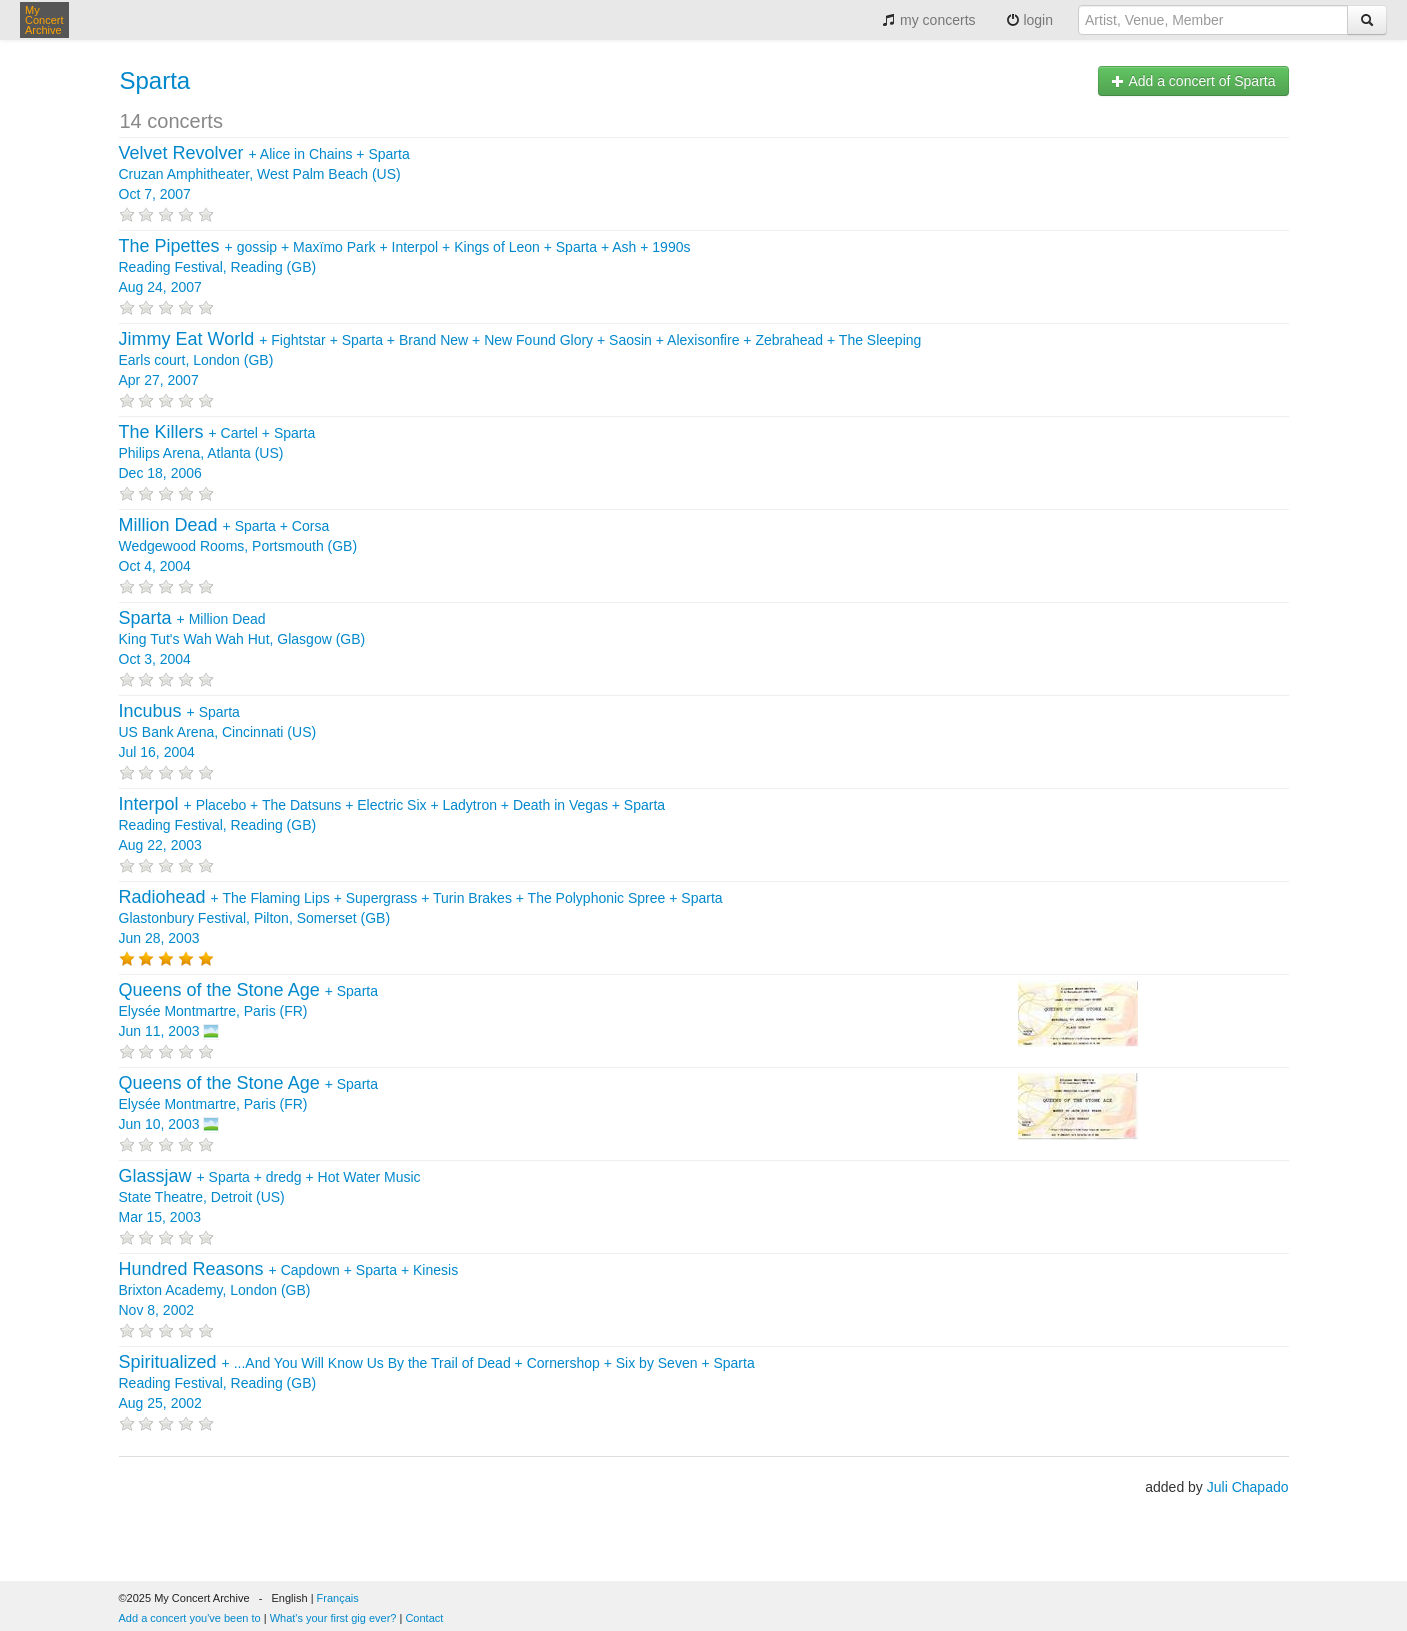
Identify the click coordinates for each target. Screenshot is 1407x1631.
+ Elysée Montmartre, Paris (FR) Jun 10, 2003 (248, 1104)
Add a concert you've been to (190, 1618)
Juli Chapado (1248, 1487)
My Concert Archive (44, 20)
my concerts (928, 20)
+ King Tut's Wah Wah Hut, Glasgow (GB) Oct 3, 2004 (242, 639)
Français (338, 1598)
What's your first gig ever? (333, 1618)
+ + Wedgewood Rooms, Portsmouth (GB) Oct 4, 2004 (238, 546)
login (1029, 20)
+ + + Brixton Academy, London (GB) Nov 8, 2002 (289, 1290)
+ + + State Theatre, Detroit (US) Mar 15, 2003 (270, 1197)
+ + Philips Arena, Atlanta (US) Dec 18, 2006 (217, 453)
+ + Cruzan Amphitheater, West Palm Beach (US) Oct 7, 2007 (264, 174)
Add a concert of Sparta (1193, 81)
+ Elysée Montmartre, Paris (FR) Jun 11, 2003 (248, 1011)
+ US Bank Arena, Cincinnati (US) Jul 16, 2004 (218, 732)
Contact (424, 1618)
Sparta (155, 80)
